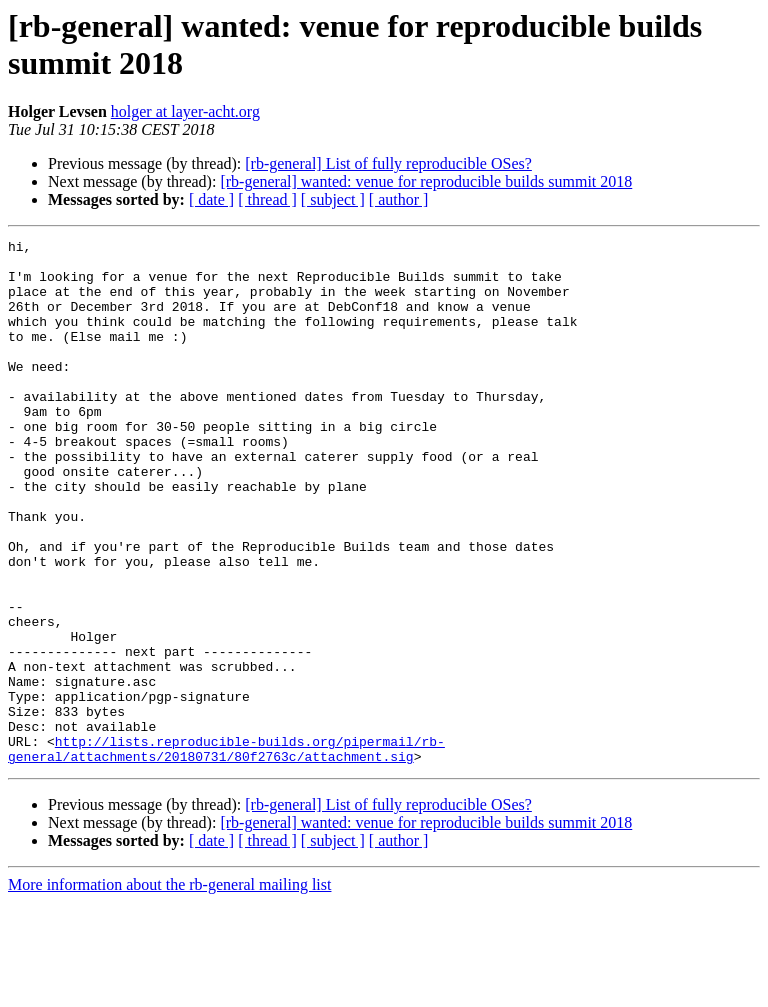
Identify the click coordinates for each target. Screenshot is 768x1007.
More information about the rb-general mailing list (169, 989)
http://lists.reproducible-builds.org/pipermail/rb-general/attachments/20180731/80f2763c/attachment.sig (226, 852)
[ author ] (399, 199)
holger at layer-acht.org (185, 111)
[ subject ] (333, 199)
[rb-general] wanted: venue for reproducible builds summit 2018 (426, 181)
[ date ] (211, 199)
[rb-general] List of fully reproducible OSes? (388, 163)
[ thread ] (267, 199)
